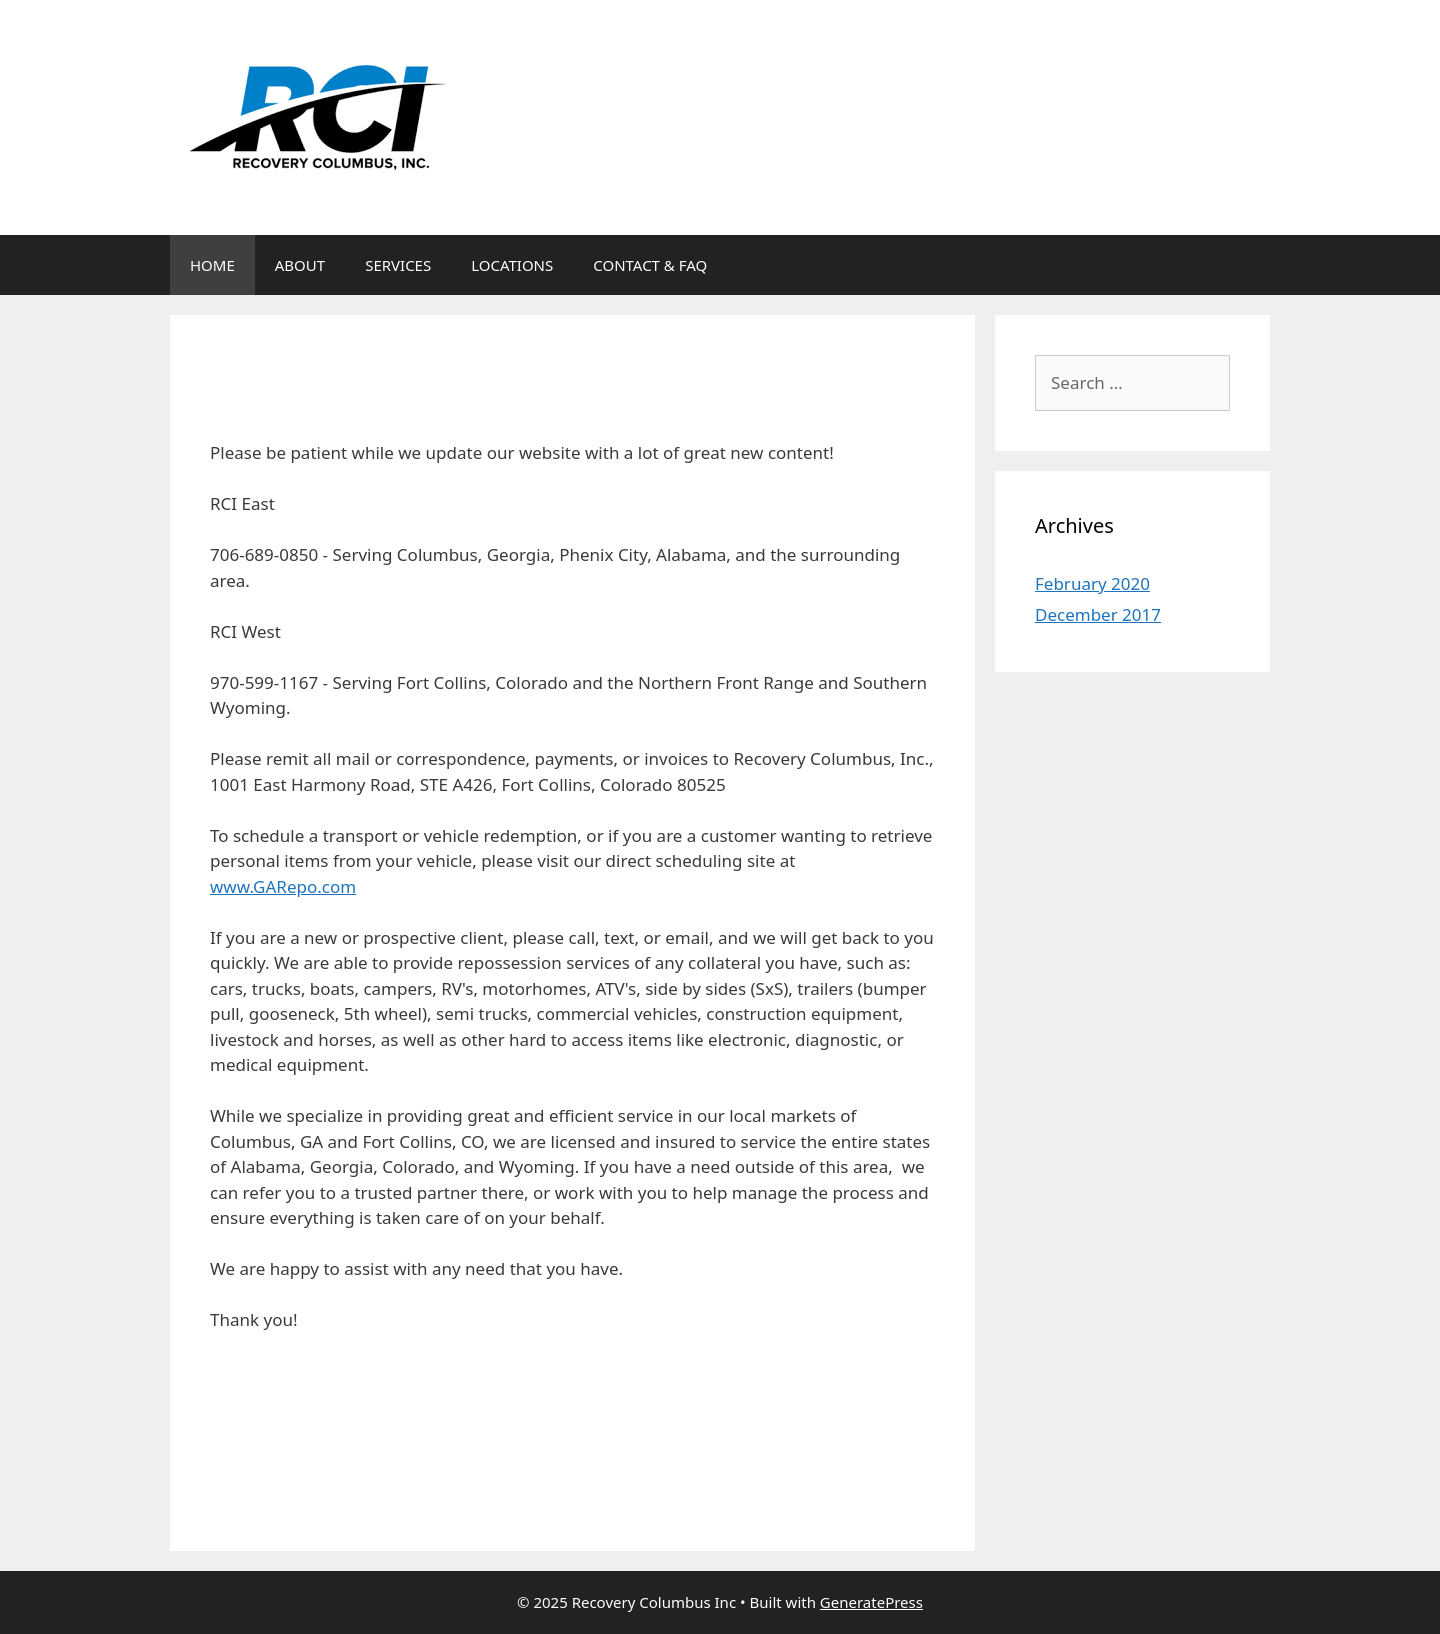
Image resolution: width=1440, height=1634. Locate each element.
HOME (212, 265)
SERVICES (398, 265)
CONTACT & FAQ (650, 265)
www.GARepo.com (283, 886)
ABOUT (300, 265)
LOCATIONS (512, 265)
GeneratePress (871, 1602)
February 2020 (1092, 583)
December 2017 (1098, 614)
